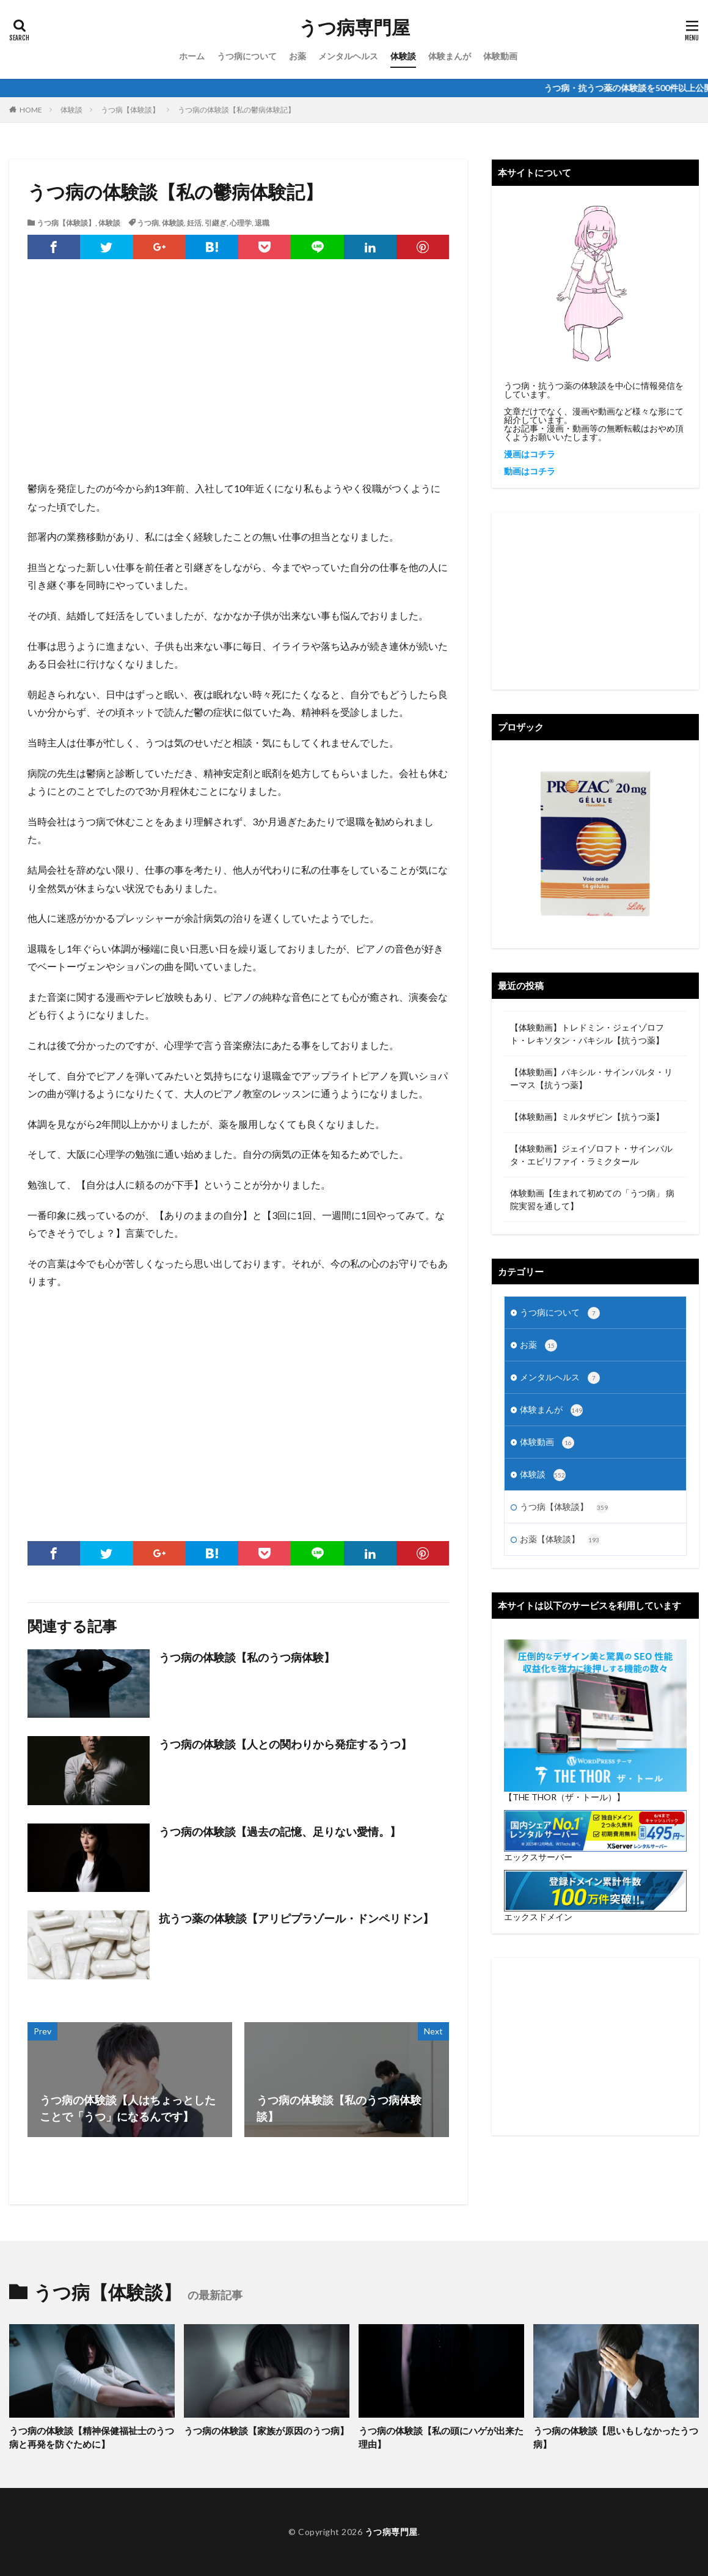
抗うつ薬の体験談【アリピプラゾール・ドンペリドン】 (296, 1918)
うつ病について (247, 56)
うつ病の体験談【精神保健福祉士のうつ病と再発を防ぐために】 (91, 2437)
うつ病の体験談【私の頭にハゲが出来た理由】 (441, 2437)
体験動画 (500, 56)
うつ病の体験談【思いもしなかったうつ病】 (615, 2437)
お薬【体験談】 (560, 1540)
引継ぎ (216, 222)
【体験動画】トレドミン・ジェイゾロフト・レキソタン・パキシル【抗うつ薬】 (587, 1033)
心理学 (241, 222)
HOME (31, 109)
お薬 (297, 56)
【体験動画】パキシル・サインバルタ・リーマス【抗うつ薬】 (591, 1078)
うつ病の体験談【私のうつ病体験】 (247, 1657)
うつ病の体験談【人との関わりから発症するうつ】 (285, 1744)
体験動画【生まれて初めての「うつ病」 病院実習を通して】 (592, 1199)
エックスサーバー (538, 1857)
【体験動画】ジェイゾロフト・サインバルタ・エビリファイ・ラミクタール (591, 1154)
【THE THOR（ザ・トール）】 (564, 1797)
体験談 (403, 56)
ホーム (192, 56)
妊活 (194, 222)
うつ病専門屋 (354, 27)
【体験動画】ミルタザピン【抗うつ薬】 (587, 1116)
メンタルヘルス (348, 56)
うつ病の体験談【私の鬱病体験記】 (236, 109)
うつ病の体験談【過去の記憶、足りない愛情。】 (280, 1831)
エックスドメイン (538, 1917)
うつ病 (148, 222)
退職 (262, 222)
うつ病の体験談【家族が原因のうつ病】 (266, 2430)
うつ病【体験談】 (130, 109)
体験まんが (449, 56)
